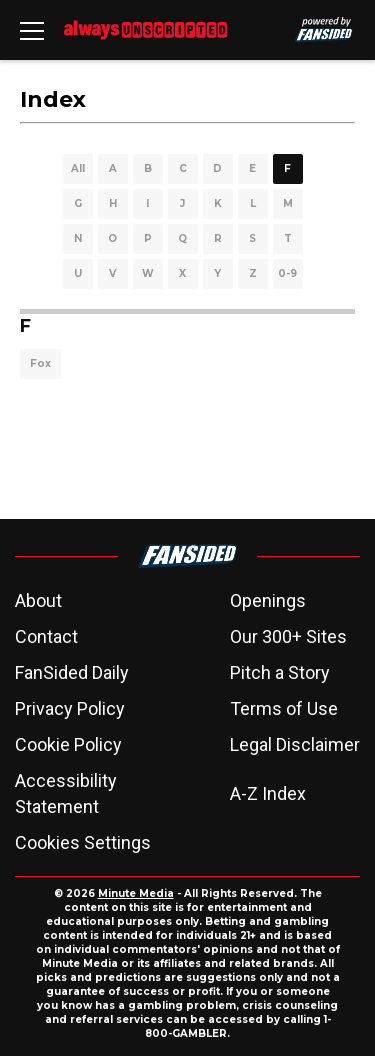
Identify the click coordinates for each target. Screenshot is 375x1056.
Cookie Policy (68, 744)
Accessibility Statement (66, 793)
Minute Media (136, 893)
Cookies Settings (83, 842)
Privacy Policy (70, 708)
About (38, 600)
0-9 (287, 273)
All (78, 168)
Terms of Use (284, 708)
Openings (268, 600)
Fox (40, 363)
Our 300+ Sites (288, 636)
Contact (46, 636)
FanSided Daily (72, 672)
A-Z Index (268, 793)
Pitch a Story (280, 672)
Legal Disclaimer (295, 744)
